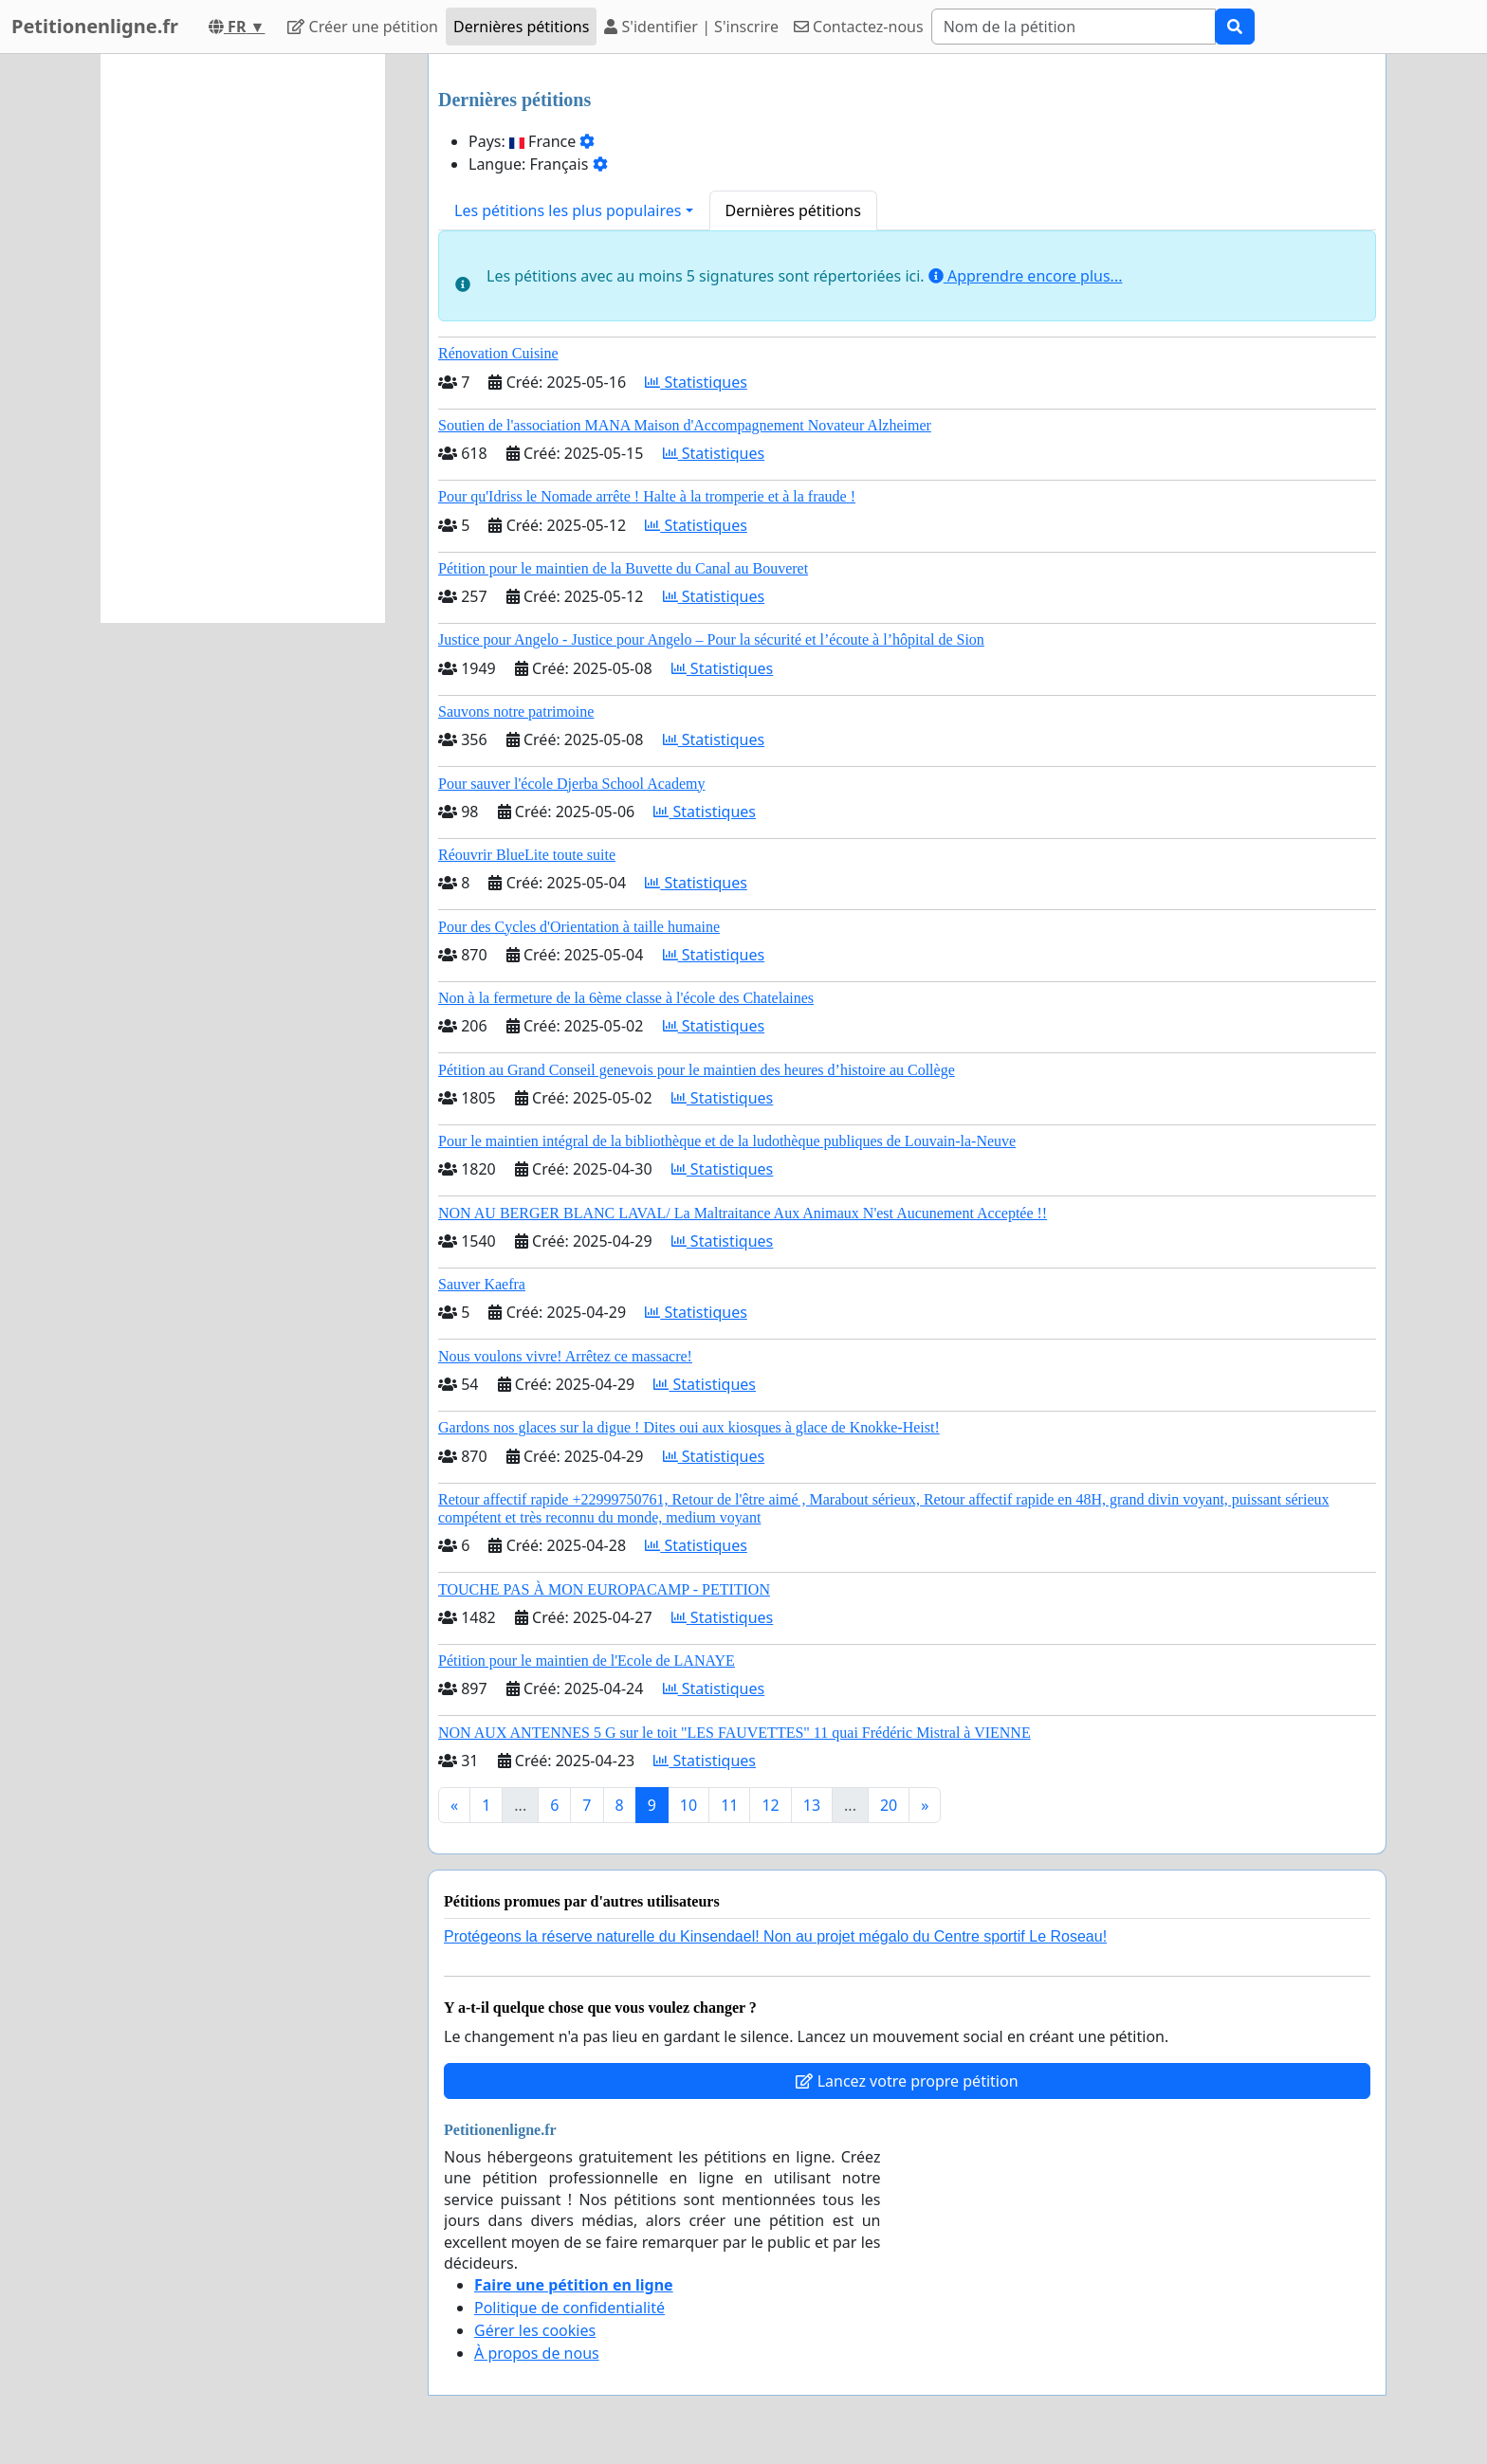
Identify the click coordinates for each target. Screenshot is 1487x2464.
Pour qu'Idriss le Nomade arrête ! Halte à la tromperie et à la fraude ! (646, 496)
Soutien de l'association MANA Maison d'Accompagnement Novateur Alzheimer (684, 425)
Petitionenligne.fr (94, 26)
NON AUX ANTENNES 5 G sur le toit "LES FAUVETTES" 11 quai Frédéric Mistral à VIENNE (734, 1733)
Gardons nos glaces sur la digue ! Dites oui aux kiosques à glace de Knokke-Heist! (689, 1427)
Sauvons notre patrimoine (516, 711)
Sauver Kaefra (481, 1284)
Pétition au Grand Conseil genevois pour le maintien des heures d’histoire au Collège (696, 1070)
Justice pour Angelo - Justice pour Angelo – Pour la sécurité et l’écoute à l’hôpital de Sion (711, 639)
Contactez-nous (859, 26)
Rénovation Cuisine (498, 353)
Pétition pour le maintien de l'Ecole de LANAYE (586, 1660)
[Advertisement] (243, 338)
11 (729, 1805)
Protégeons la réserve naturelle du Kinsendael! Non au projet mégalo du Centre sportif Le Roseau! (775, 1936)
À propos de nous (536, 2353)
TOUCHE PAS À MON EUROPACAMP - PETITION (604, 1589)
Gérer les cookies (535, 2330)
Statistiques (696, 382)
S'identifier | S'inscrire (691, 26)
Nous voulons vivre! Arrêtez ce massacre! (565, 1356)
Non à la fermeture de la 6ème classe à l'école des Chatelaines (626, 998)
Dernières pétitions (521, 26)
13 (811, 1805)
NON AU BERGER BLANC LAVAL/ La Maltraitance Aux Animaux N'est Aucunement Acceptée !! (742, 1213)
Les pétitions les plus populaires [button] (567, 210)
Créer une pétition (362, 26)
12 (770, 1805)
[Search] (1073, 27)
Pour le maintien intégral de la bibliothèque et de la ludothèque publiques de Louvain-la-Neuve (727, 1141)
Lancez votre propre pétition (907, 2081)
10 (688, 1805)
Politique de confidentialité (569, 2307)
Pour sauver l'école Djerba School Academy (571, 784)
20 (888, 1805)
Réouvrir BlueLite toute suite (526, 855)
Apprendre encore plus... (1025, 275)
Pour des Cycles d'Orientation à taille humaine (579, 927)
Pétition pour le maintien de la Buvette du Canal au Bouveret (623, 568)
